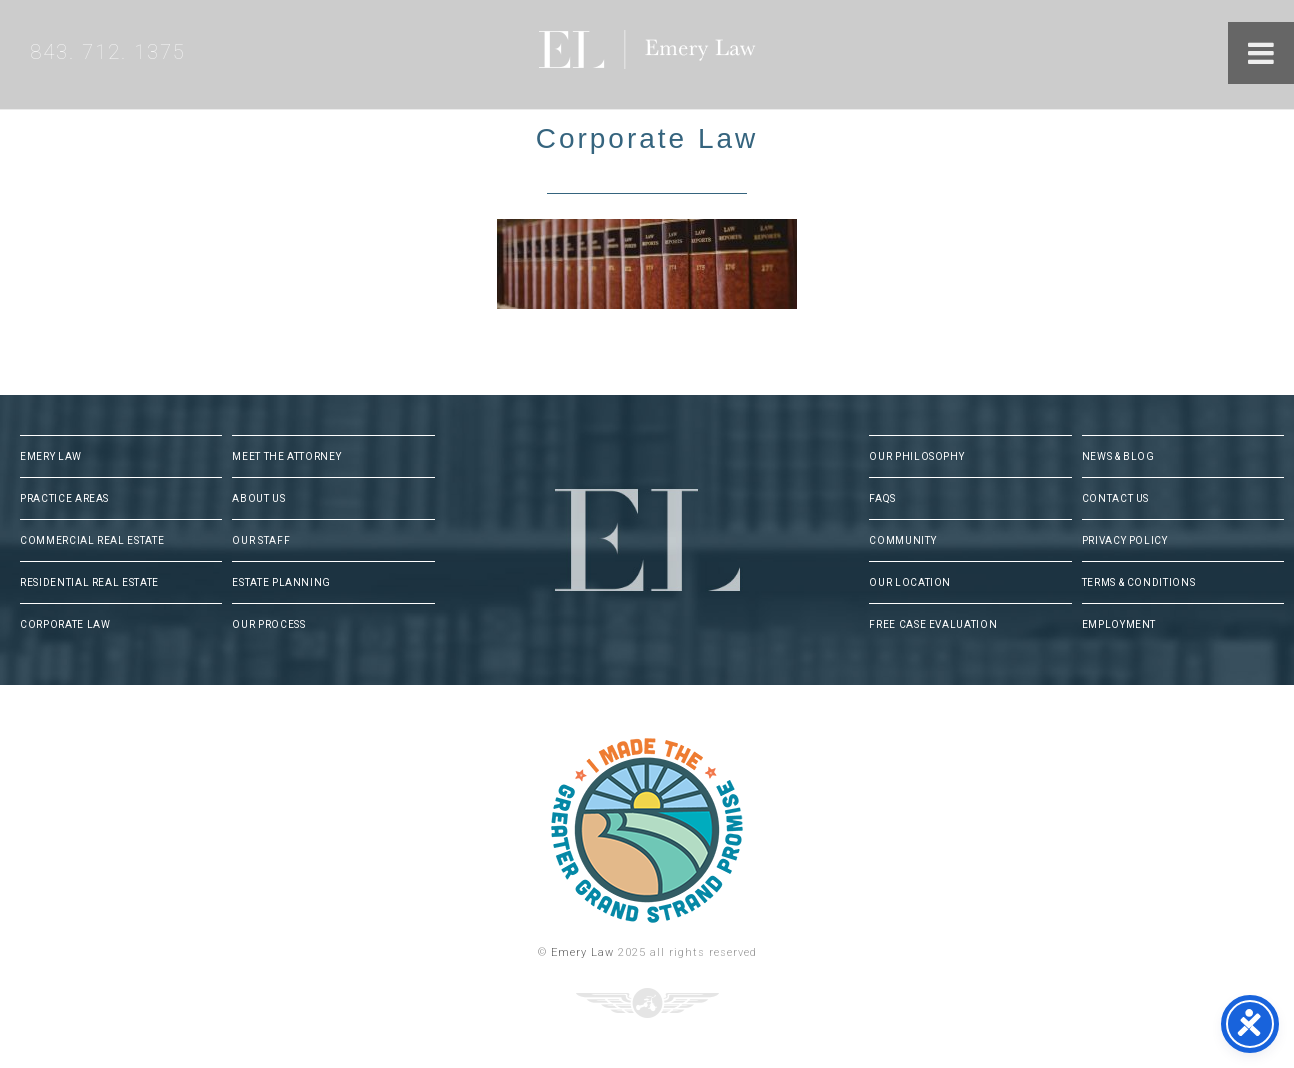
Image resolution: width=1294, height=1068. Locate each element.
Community (902, 540)
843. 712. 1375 (108, 52)
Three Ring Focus (647, 1003)
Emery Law (688, 54)
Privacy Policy (1125, 540)
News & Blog (1118, 456)
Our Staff (261, 540)
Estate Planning (281, 582)
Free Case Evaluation (933, 624)
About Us (258, 498)
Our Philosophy (916, 456)
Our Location (910, 582)
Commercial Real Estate (92, 540)
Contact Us (1116, 498)
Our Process (268, 624)
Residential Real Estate (89, 582)
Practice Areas (64, 498)
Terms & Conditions (1139, 582)
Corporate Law (65, 624)
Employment (1119, 624)
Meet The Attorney (286, 456)
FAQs (882, 498)
